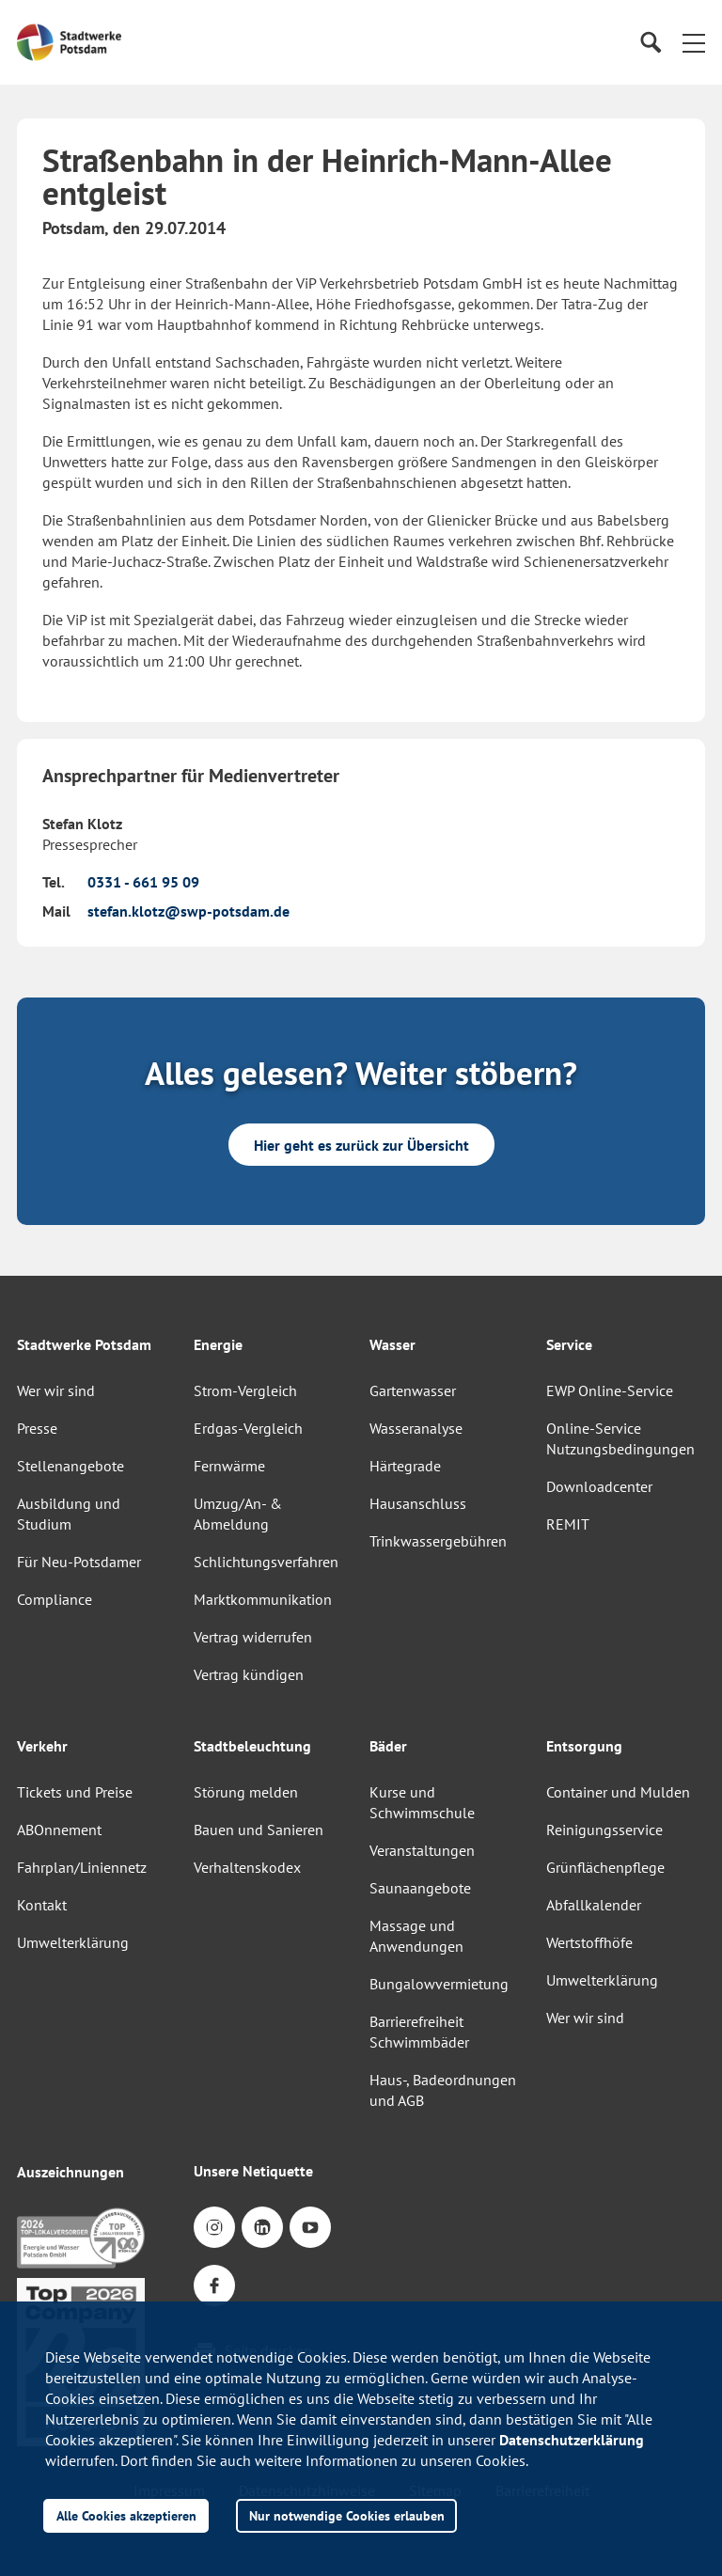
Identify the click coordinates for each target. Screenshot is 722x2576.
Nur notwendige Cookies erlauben (347, 2515)
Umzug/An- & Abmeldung (238, 1513)
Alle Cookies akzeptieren (126, 2515)
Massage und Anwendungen (416, 1936)
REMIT (567, 1524)
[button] (693, 42)
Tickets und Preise (75, 1792)
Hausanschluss (417, 1503)
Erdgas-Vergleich (248, 1428)
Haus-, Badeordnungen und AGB (442, 2090)
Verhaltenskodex (247, 1867)
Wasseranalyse (416, 1428)
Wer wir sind (56, 1390)
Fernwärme (229, 1465)
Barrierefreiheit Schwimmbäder (419, 2031)
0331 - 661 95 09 (143, 881)
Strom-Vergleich (245, 1390)
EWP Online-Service (609, 1390)
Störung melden (246, 1792)
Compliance (54, 1599)
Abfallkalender (593, 1904)
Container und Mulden (618, 1792)
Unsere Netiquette (253, 2170)
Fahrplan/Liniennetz (82, 1867)
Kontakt (42, 1904)
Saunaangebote (420, 1887)
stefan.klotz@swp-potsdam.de (188, 911)
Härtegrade (405, 1465)
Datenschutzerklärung (571, 2439)
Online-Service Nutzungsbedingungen (620, 1438)
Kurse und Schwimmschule (422, 1802)
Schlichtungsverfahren (266, 1561)
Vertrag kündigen (249, 1674)
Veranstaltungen (422, 1850)
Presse (37, 1428)
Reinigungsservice (604, 1829)
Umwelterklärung (73, 1942)
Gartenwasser (412, 1390)
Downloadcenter (599, 1486)
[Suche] (650, 43)
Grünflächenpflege (605, 1867)
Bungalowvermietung (439, 1983)
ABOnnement (59, 1829)
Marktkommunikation (263, 1599)
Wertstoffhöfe (589, 1942)
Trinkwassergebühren (438, 1540)
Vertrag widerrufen (253, 1636)
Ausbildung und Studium (68, 1513)
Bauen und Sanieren (258, 1829)
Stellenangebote (70, 1465)
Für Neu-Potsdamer (79, 1561)
